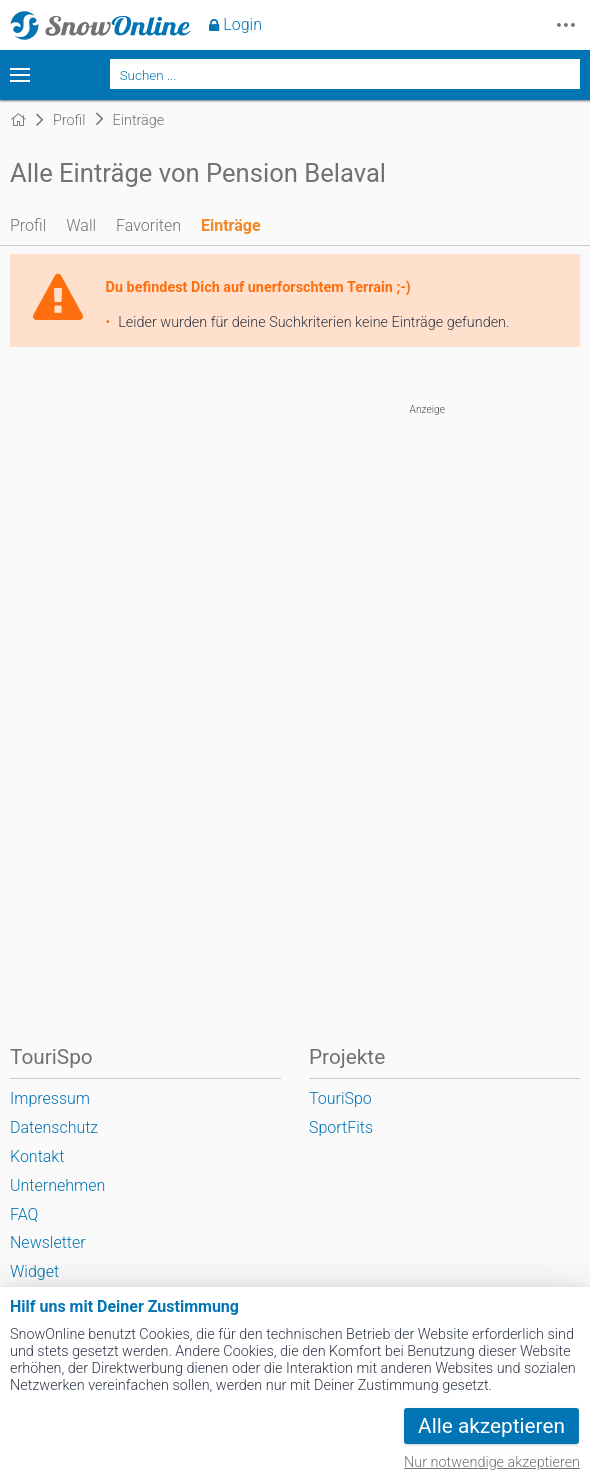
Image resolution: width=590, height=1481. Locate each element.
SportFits (341, 1127)
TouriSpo (340, 1098)
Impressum (50, 1098)
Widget (34, 1271)
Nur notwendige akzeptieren (492, 1462)
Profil (28, 225)
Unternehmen (57, 1185)
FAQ (24, 1214)
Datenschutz (54, 1127)
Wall (81, 225)
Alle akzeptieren (491, 1426)
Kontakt (37, 1156)
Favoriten (148, 225)
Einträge (231, 225)
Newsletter (48, 1242)
